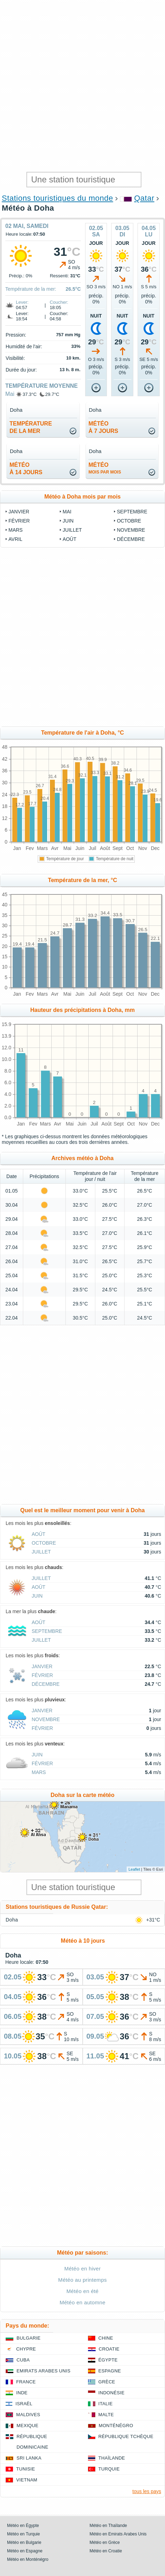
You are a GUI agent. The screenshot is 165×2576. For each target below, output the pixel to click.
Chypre (26, 2349)
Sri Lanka (29, 2458)
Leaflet (134, 1869)
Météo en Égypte (23, 2525)
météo (105, 468)
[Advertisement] (82, 86)
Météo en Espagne (25, 2550)
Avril (15, 539)
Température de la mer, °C (82, 880)
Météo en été (82, 2291)
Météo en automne (82, 2302)
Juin (68, 521)
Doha (12, 1920)
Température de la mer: (30, 289)
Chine (106, 2338)
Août (69, 539)
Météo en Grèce (105, 2542)
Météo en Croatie (106, 2550)
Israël (23, 2403)
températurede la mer (30, 427)
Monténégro (116, 2425)
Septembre (132, 511)
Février (19, 521)
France (26, 2381)
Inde (21, 2392)
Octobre (129, 521)
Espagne (110, 2370)
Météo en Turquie (23, 2534)
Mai (9, 394)
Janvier (18, 511)
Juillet (72, 530)
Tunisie (25, 2469)
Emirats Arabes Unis (43, 2370)
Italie (106, 2403)
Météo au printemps (82, 2280)
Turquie (109, 2469)
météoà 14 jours (25, 468)
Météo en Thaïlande (108, 2525)
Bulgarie (28, 2338)
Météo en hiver (82, 2269)
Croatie (109, 2349)
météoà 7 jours (103, 427)
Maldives (28, 2414)
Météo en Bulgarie (24, 2542)
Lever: (22, 302)
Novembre (131, 530)
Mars (15, 530)
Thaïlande (112, 2458)
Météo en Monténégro (27, 2559)
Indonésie (112, 2392)
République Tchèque (126, 2436)
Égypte (108, 2360)
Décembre (131, 539)
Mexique (27, 2425)
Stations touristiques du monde (57, 198)
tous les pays (146, 2491)
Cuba (23, 2360)
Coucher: (59, 302)
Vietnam (26, 2480)
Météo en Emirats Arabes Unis (118, 2534)
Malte (106, 2414)
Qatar (144, 198)
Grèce (107, 2381)
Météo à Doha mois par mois (82, 497)
